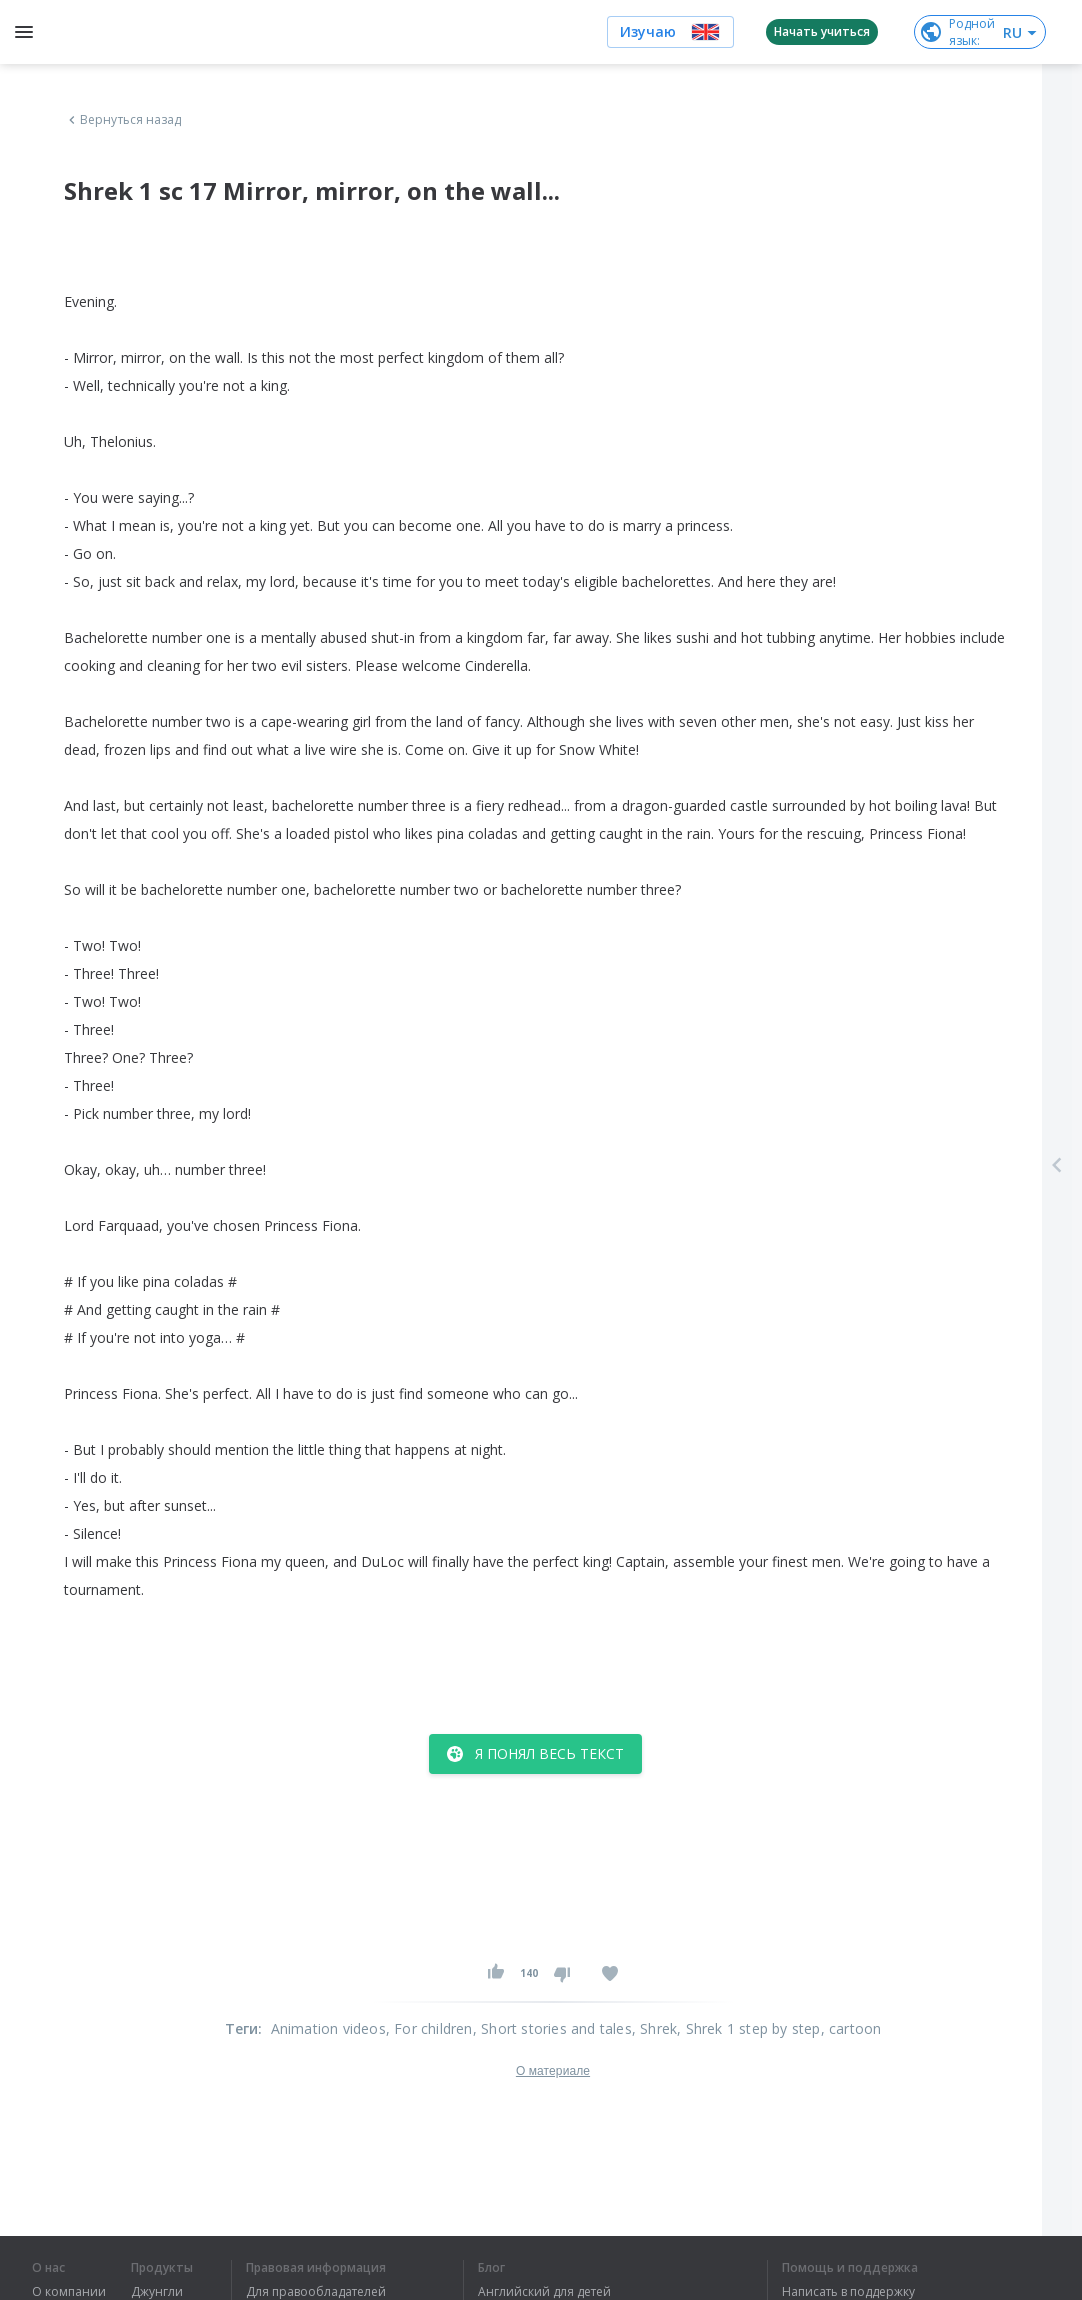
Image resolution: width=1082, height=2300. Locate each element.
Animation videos (328, 2028)
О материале (553, 2071)
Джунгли (157, 2292)
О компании (69, 2292)
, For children (429, 2028)
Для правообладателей (316, 2292)
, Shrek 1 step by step (748, 2028)
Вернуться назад (123, 120)
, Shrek (654, 2028)
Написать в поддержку (848, 2292)
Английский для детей (544, 2292)
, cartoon (851, 2028)
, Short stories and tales (552, 2028)
